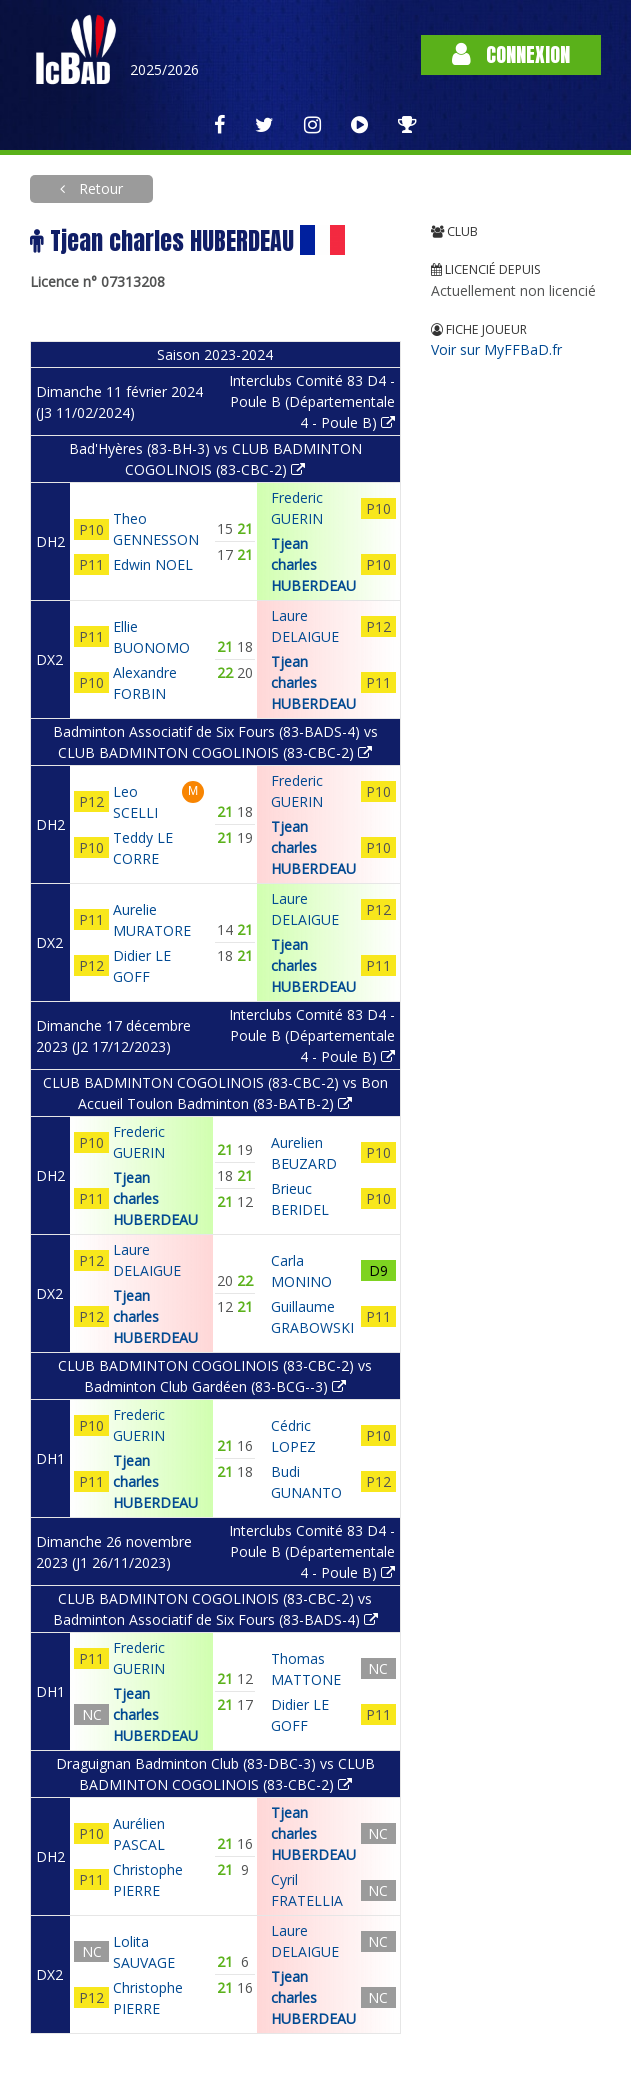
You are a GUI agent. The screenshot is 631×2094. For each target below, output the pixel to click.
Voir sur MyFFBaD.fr (496, 349)
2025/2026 (164, 69)
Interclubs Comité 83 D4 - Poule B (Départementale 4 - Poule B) (312, 401)
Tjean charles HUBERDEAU (313, 564)
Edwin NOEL (153, 564)
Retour (99, 188)
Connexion (511, 54)
